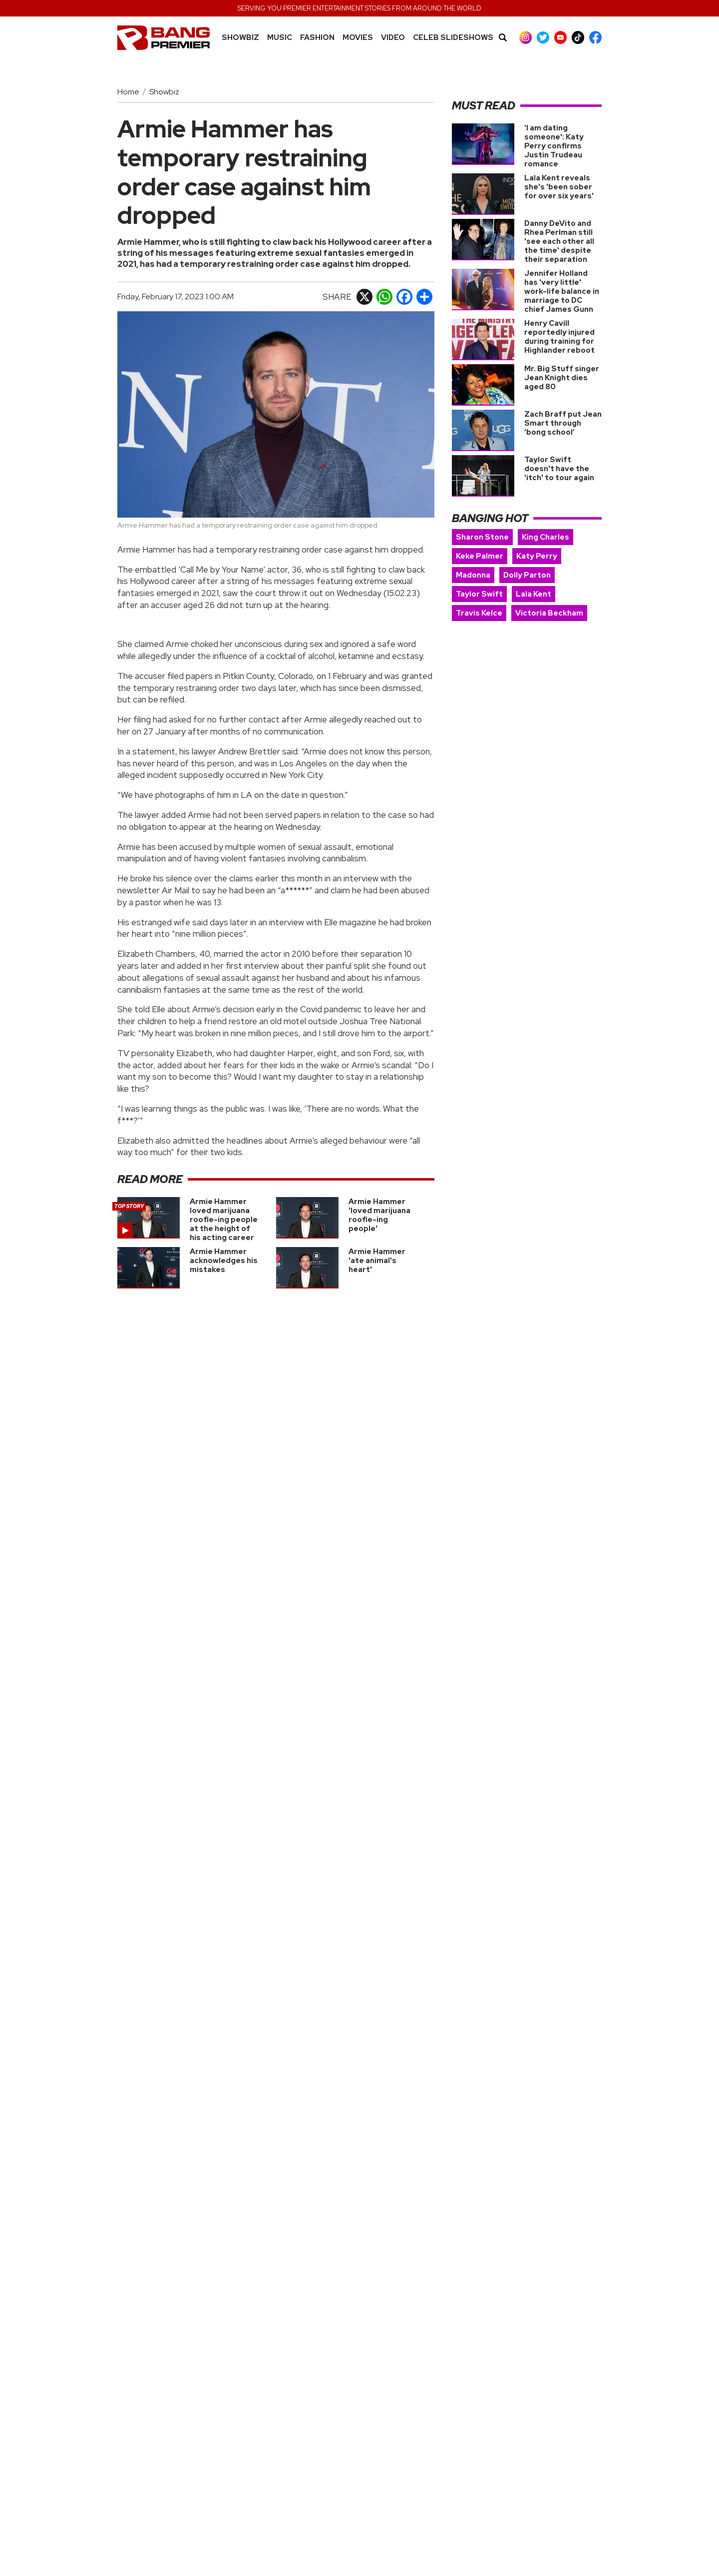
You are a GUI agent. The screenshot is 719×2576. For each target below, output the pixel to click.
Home (128, 91)
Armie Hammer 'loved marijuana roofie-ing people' (379, 1215)
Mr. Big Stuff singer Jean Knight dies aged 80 (561, 378)
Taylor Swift (479, 594)
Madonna (473, 575)
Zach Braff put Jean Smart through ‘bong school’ (563, 423)
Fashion (317, 37)
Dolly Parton (527, 575)
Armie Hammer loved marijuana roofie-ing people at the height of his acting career (224, 1220)
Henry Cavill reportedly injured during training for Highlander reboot (559, 336)
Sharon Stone (482, 537)
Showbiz (240, 37)
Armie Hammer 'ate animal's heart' (377, 1261)
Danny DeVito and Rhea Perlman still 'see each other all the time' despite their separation (559, 241)
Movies (358, 37)
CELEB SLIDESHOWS (453, 37)
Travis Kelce (479, 613)
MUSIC (279, 37)
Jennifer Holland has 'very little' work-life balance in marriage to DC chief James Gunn (561, 291)
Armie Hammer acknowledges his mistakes (224, 1261)
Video (393, 37)
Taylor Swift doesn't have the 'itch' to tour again (559, 469)
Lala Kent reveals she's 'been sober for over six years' (559, 187)
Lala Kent (533, 594)
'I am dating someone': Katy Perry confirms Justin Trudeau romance (554, 146)
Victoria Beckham (549, 613)
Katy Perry (536, 556)
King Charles (545, 537)
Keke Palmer (479, 556)
